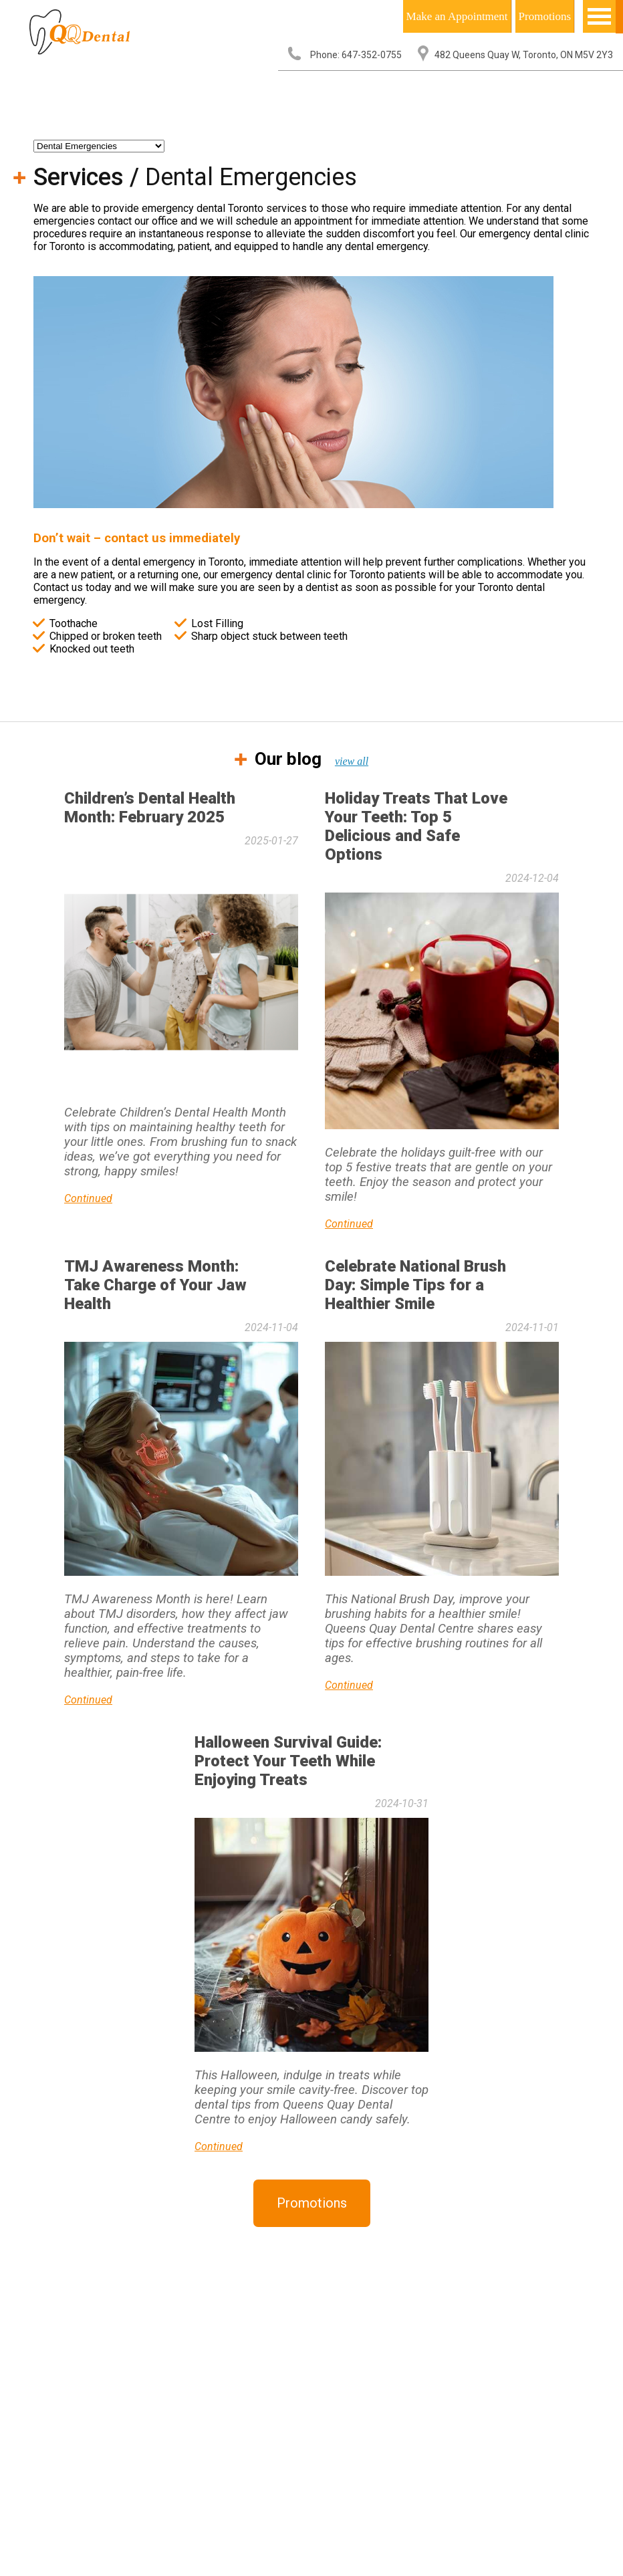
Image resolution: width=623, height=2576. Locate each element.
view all (351, 761)
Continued (88, 1198)
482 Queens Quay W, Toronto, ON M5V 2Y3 (523, 54)
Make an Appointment (457, 16)
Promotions (545, 16)
